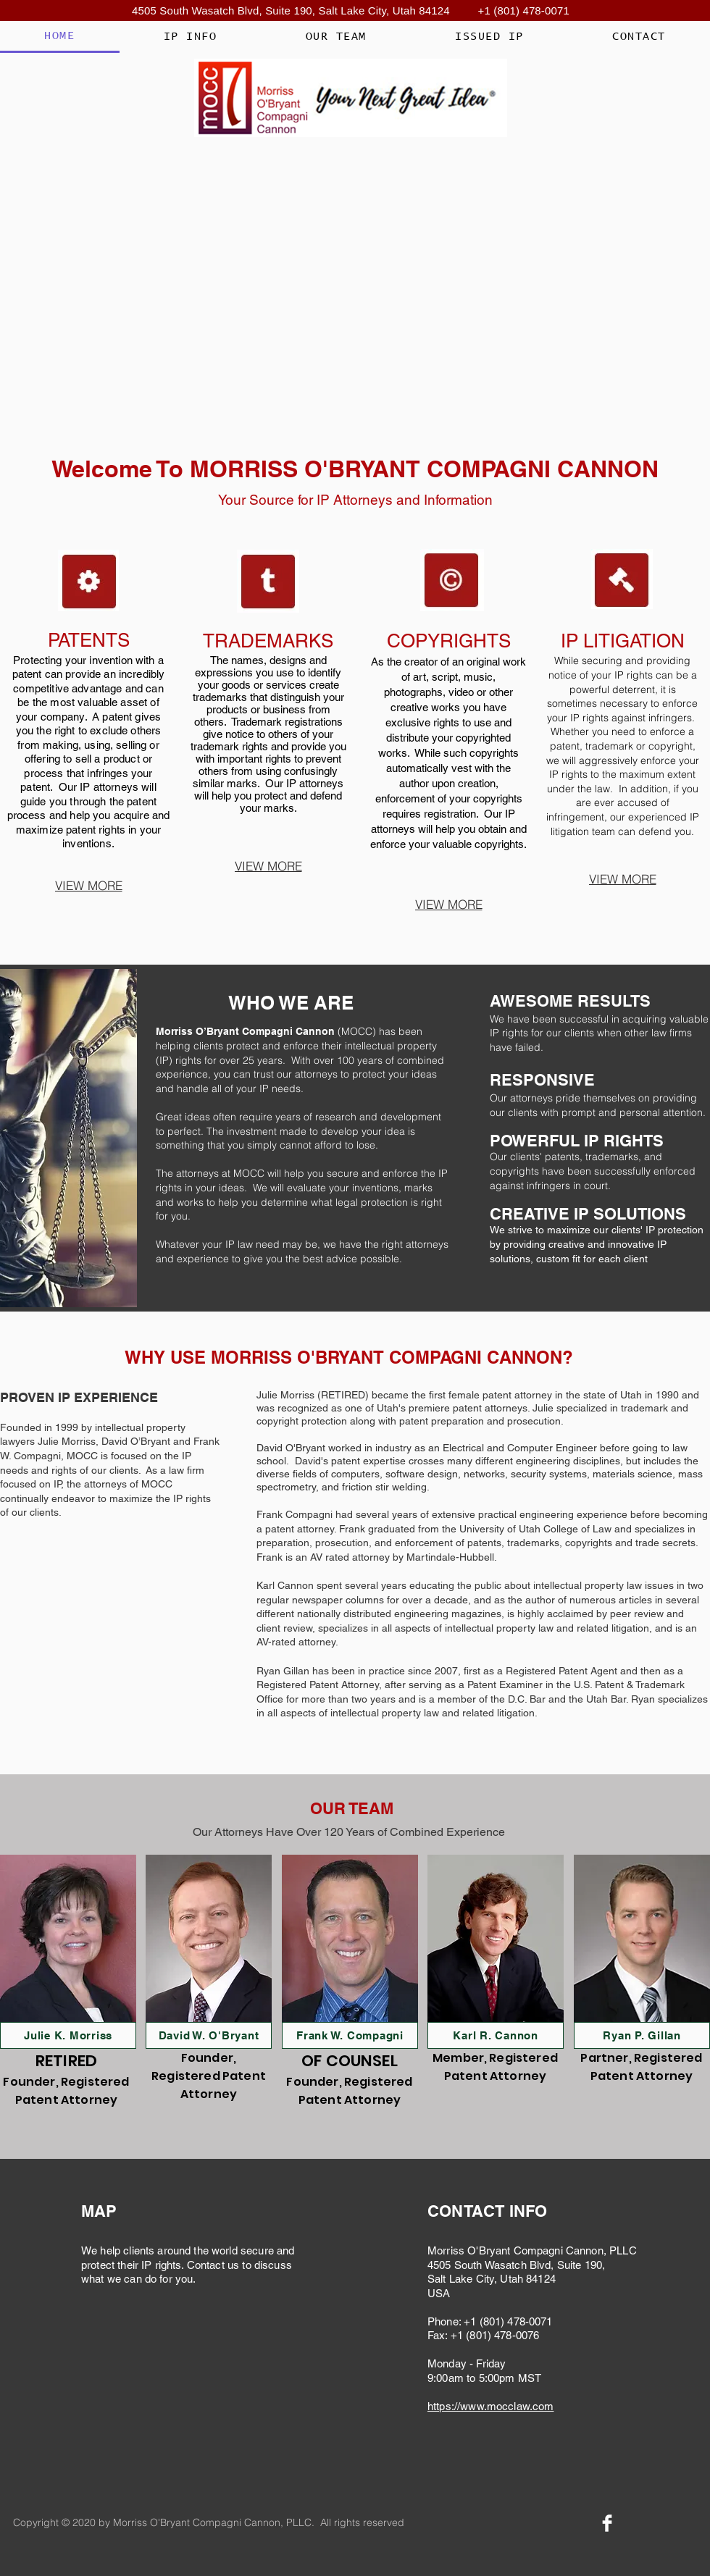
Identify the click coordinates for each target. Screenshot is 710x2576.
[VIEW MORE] (88, 884)
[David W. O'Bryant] (209, 2035)
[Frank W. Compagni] (350, 2035)
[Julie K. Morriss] (68, 2035)
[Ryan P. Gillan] (642, 2035)
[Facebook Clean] (607, 2523)
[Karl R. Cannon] (495, 2035)
